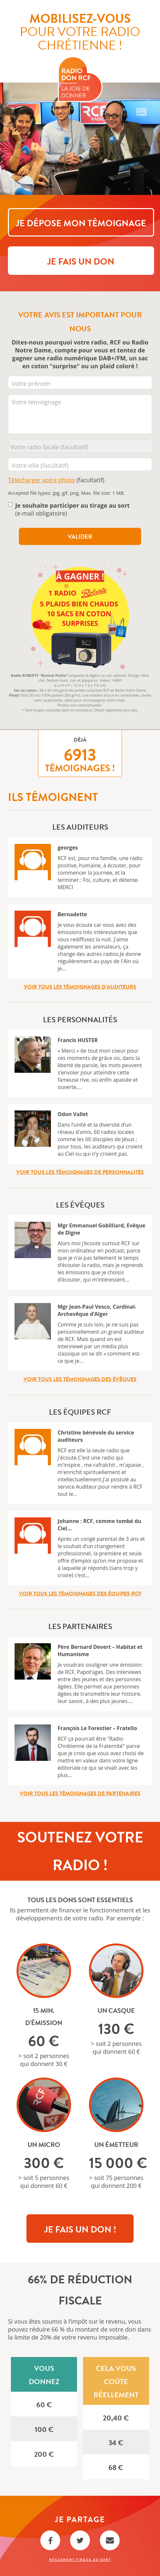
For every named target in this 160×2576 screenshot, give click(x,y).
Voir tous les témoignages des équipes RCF (80, 1594)
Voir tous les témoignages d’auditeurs (80, 987)
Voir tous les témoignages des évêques (80, 1379)
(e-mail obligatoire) (72, 509)
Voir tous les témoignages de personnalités (80, 1172)
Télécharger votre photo (41, 480)
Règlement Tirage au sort (80, 2560)
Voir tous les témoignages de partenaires (80, 1793)
